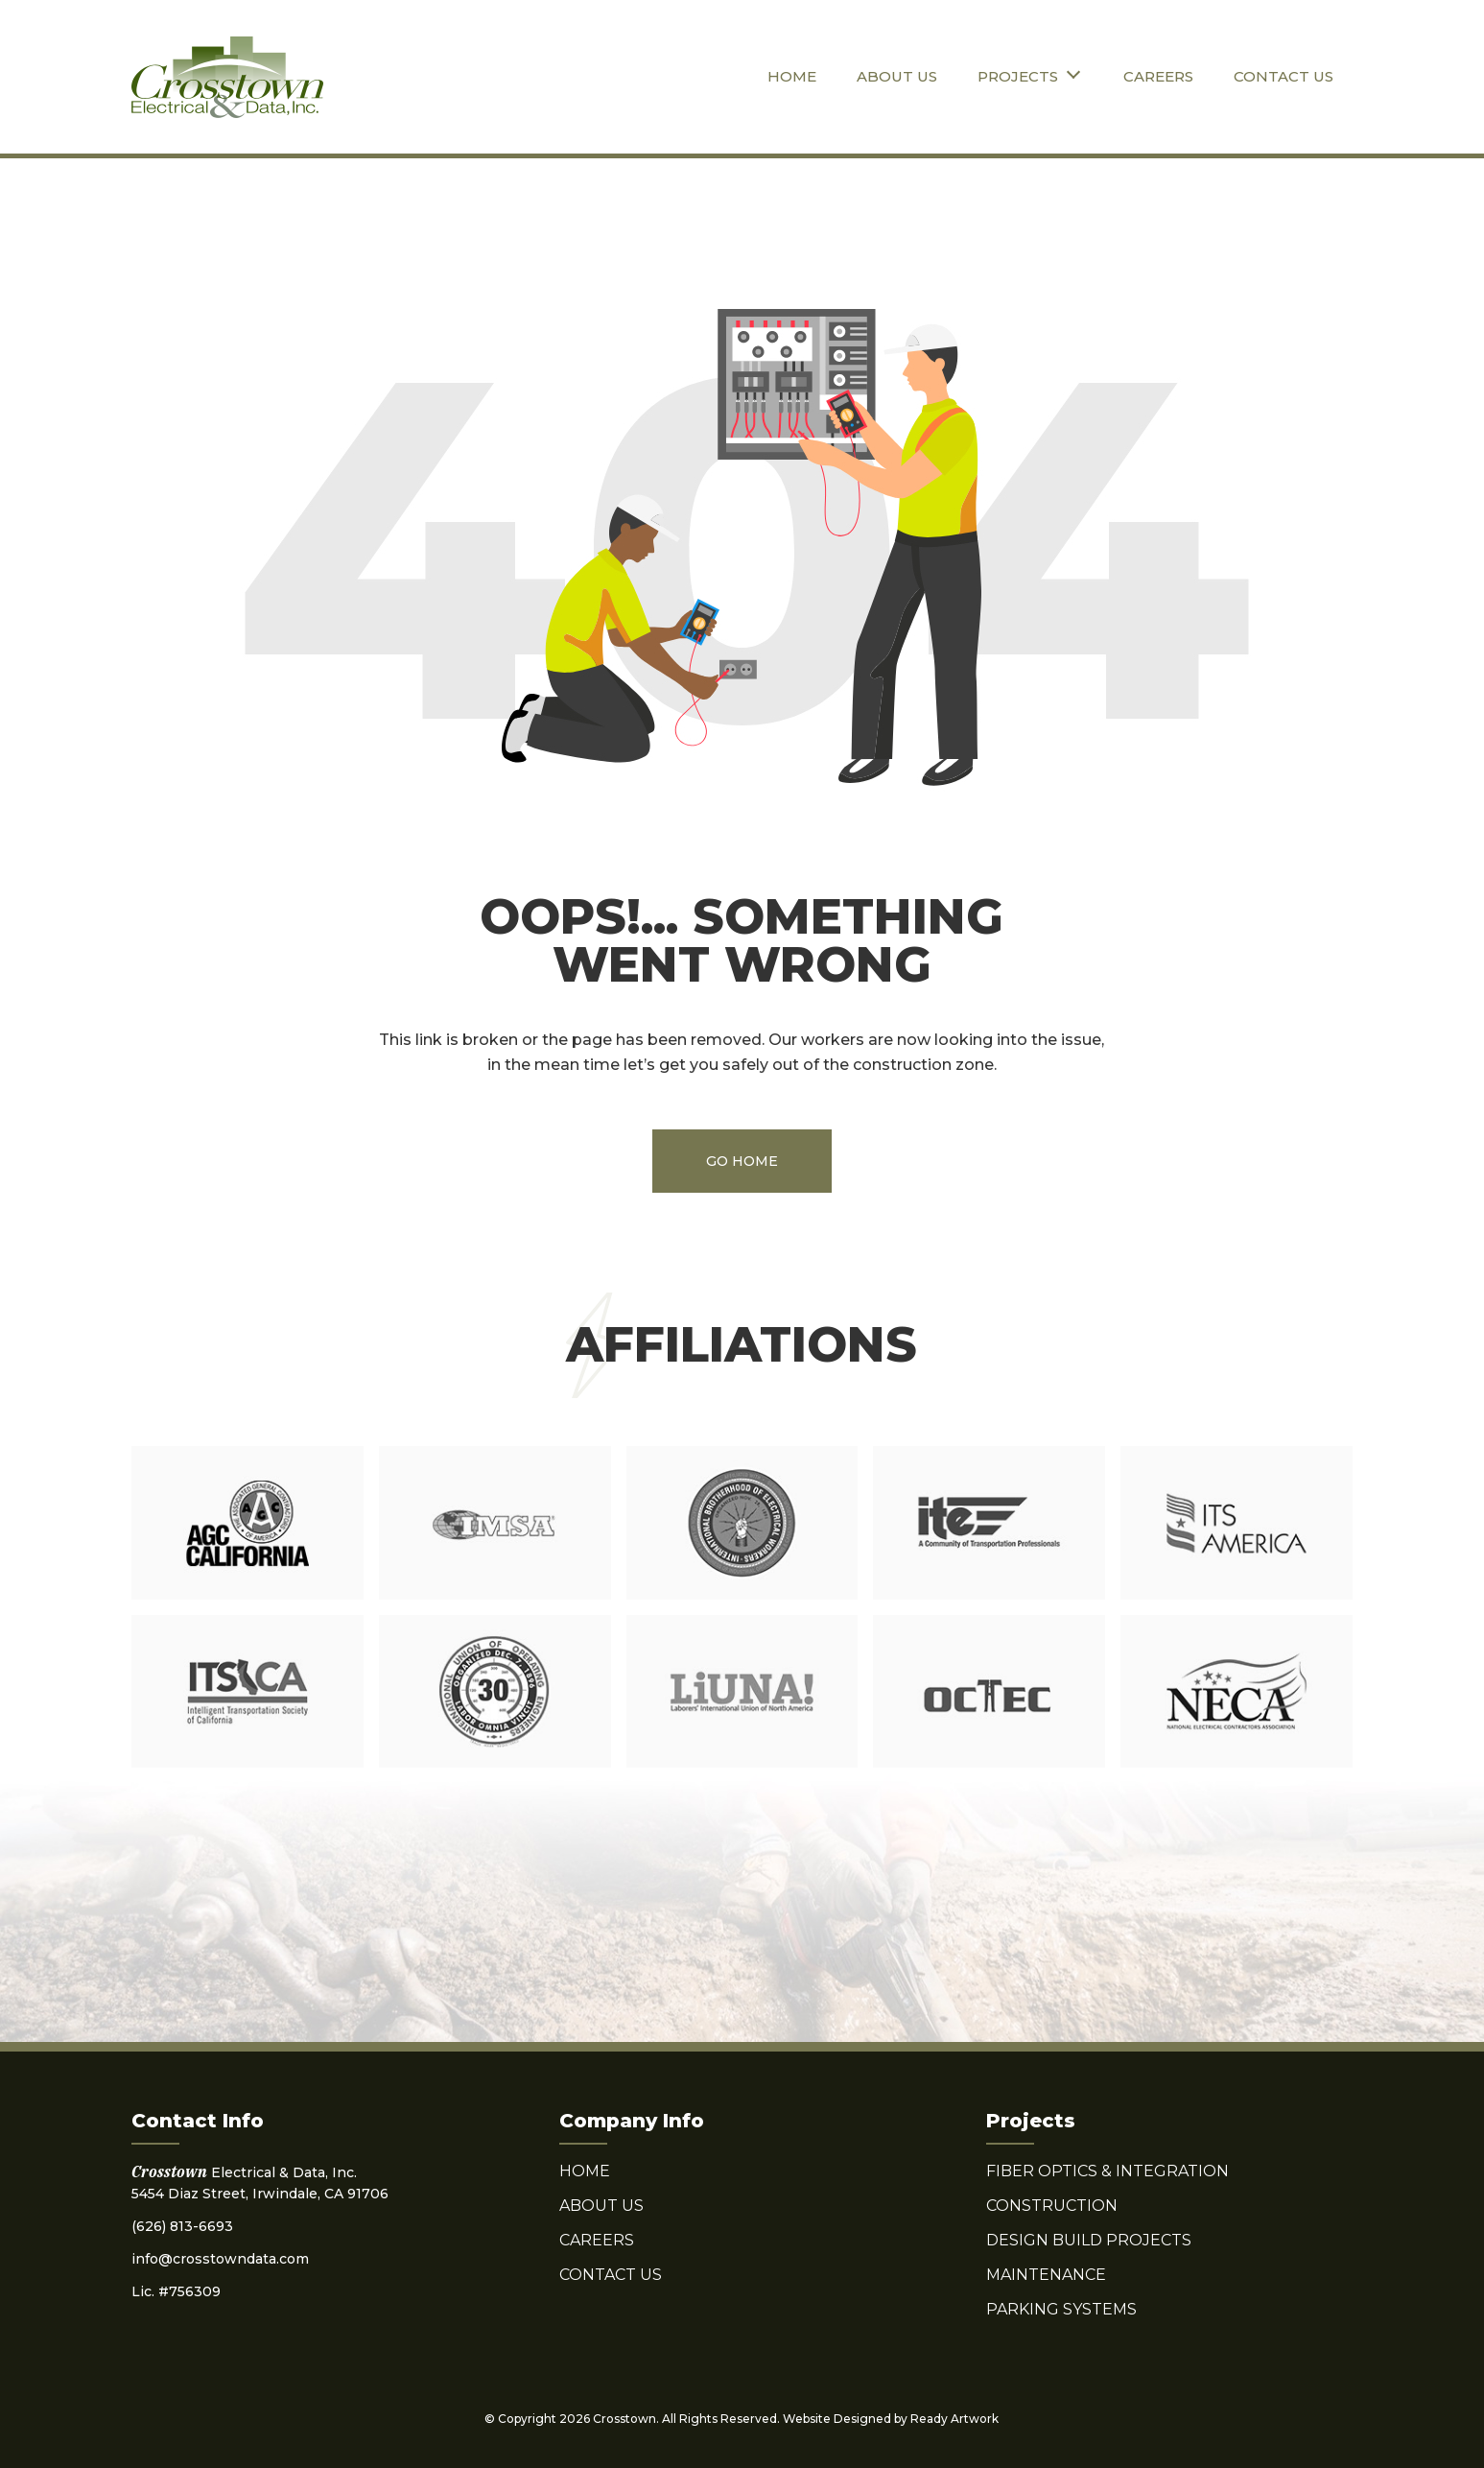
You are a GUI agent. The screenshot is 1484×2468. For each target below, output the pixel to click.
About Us (897, 76)
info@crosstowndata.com (220, 2258)
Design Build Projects (1088, 2240)
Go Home (742, 1161)
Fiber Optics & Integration (1107, 2171)
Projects (1018, 76)
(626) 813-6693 (182, 2226)
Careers (1158, 76)
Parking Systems (1061, 2309)
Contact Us (1283, 76)
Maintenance (1046, 2275)
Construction (1052, 2205)
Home (791, 76)
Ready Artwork (954, 2418)
